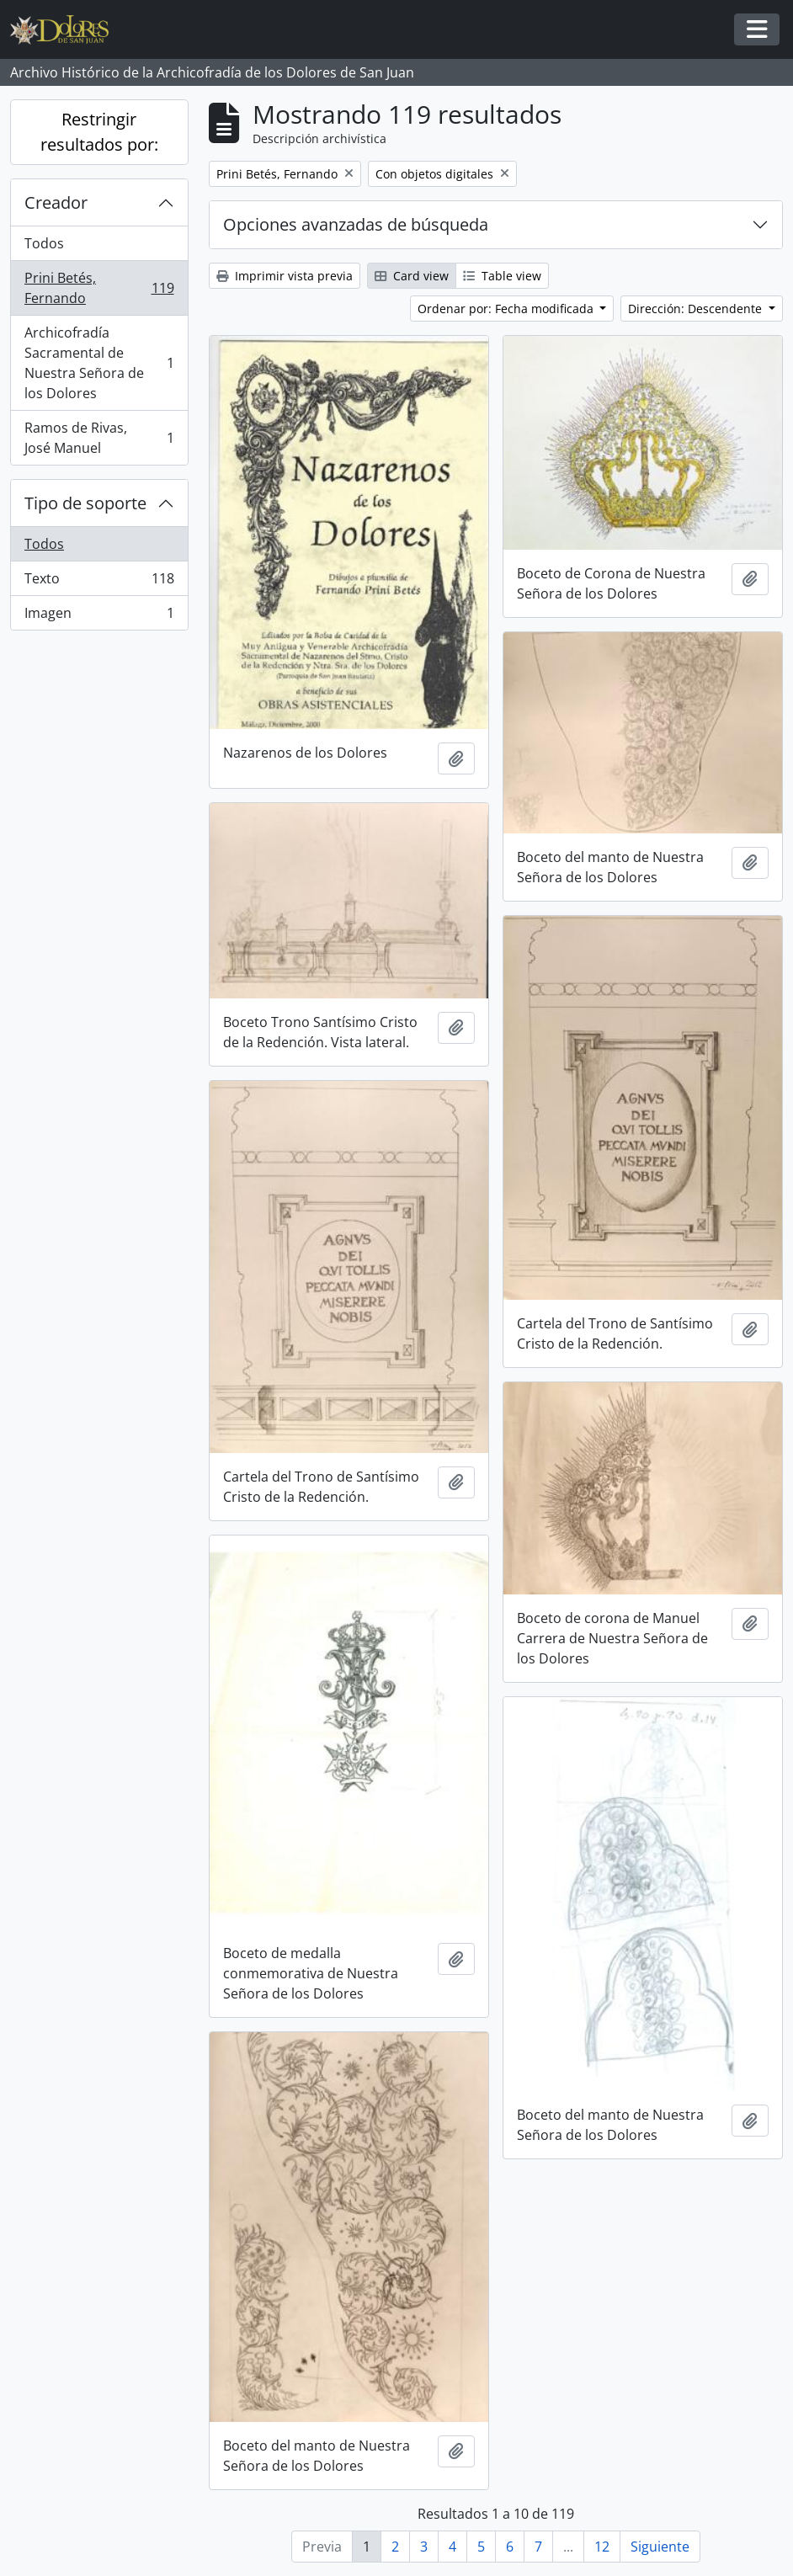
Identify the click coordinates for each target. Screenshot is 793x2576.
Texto (99, 582)
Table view (502, 276)
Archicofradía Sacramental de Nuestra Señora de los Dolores (99, 362)
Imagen (99, 616)
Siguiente (660, 2546)
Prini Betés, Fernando (99, 288)
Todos (44, 243)
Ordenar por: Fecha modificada (507, 309)
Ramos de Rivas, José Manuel (99, 437)
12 (601, 2546)
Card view (412, 276)
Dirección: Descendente (696, 309)
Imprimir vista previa (284, 276)
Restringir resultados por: (99, 132)
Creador (56, 202)
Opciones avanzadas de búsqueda (355, 224)
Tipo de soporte (85, 503)
